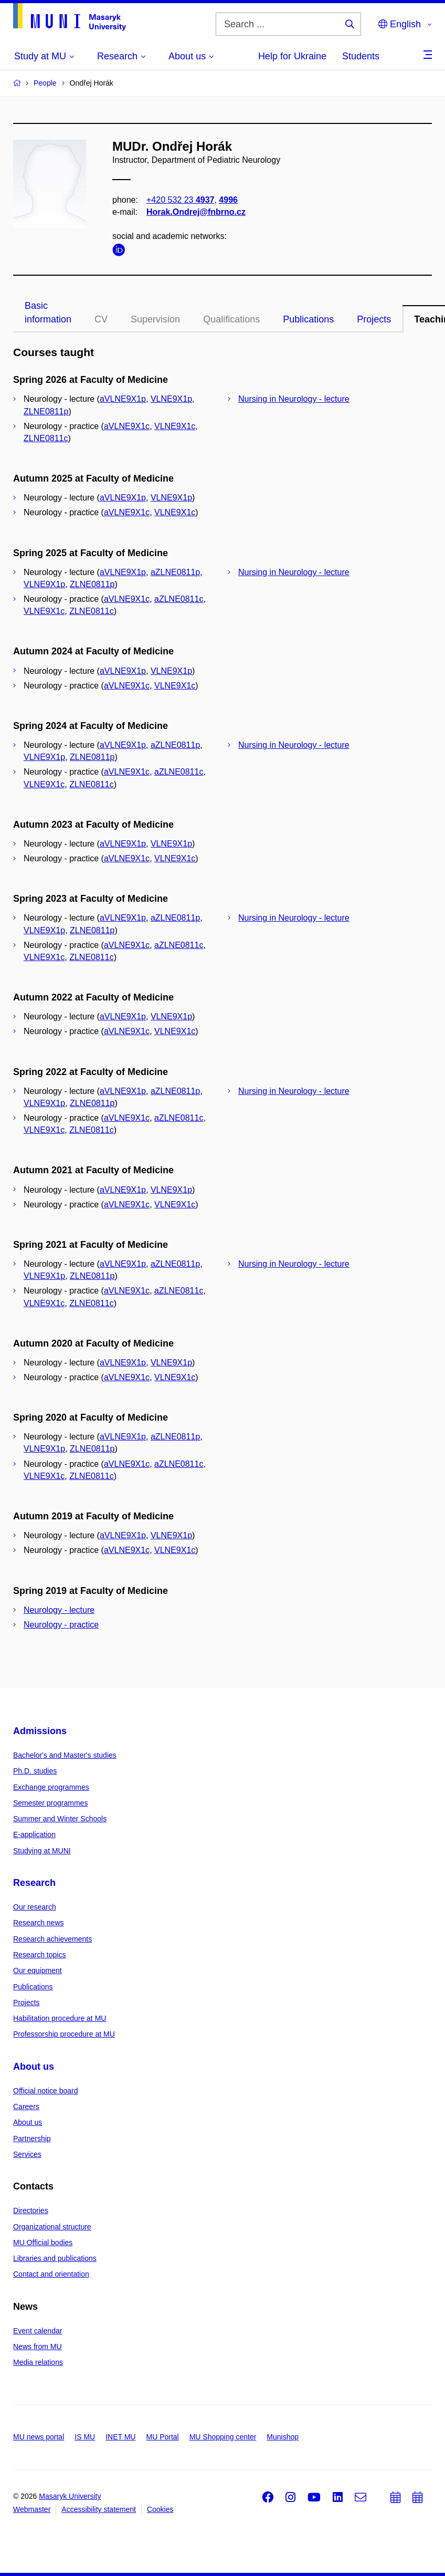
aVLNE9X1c (127, 426)
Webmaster (31, 2509)
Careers (26, 2106)
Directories (30, 2210)
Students (360, 56)
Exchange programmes (51, 1787)
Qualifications (231, 319)
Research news (38, 1922)
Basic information (48, 312)
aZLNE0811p (175, 572)
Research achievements (52, 1939)
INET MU (120, 2437)
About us (33, 2066)
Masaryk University (70, 2496)
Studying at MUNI (42, 1851)
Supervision (155, 319)
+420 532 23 (180, 199)
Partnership (32, 2138)
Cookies (160, 2509)
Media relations (38, 2362)
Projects (374, 319)
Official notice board (45, 2091)
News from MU (37, 2346)
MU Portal (162, 2437)
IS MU (85, 2437)
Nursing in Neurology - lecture (293, 398)
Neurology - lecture (59, 1609)
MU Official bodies (42, 2242)
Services (27, 2154)
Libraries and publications (55, 2258)
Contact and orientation (51, 2274)
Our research (34, 1907)
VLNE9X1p (171, 398)
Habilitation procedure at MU (59, 2018)
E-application (34, 1834)
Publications (308, 319)
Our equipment (37, 1970)
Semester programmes (50, 1803)
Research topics (39, 1955)
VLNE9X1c (174, 426)
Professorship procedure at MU (64, 2034)
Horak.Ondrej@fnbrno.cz (196, 211)
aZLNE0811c (178, 599)
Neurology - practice (61, 1624)
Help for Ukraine (292, 56)
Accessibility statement (98, 2509)
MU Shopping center (223, 2437)
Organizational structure (52, 2227)
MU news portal (38, 2437)
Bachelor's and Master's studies (64, 1755)
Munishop (283, 2437)
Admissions (40, 1731)
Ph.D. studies (35, 1771)
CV (101, 319)
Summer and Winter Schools (60, 1818)
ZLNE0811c (46, 438)
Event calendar (37, 2331)
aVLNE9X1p (123, 398)
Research (34, 1883)
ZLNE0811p (46, 411)
